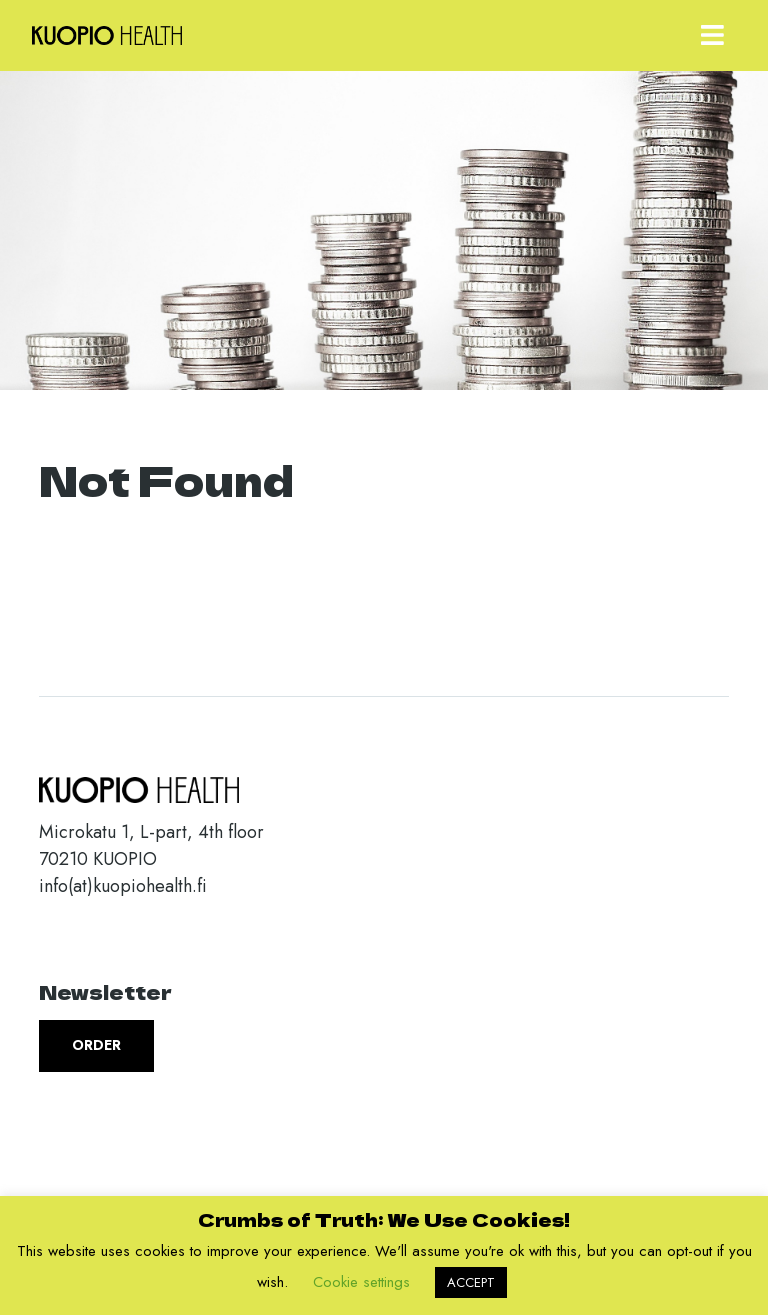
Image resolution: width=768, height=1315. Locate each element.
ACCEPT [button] (471, 1282)
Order (96, 1045)
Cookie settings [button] (361, 1282)
